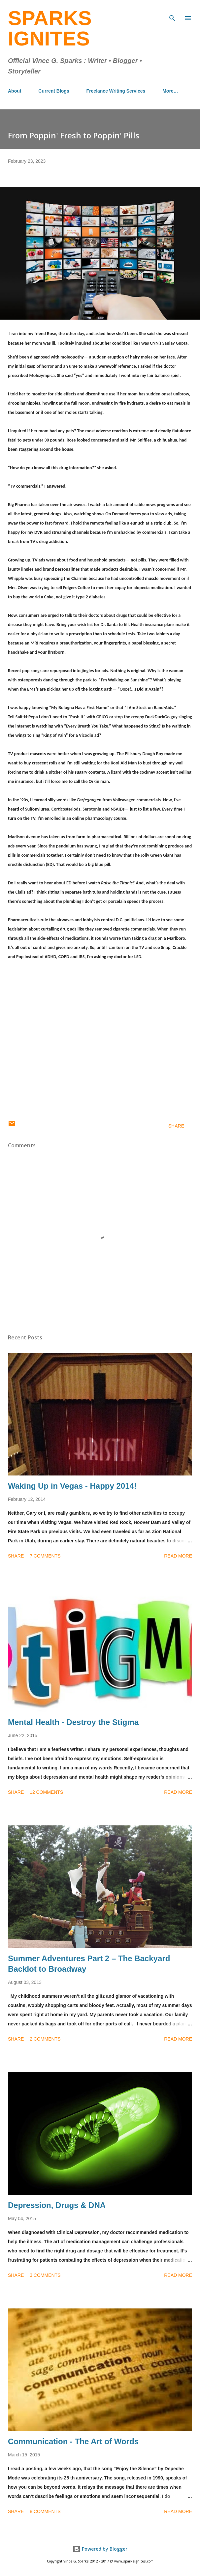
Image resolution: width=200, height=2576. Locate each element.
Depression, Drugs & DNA (57, 2205)
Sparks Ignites (50, 28)
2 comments (45, 2039)
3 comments (45, 2275)
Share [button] (176, 1126)
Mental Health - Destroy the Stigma (73, 1722)
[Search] (172, 12)
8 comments (45, 2511)
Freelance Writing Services (116, 91)
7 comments (45, 1556)
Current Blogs (53, 91)
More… (170, 91)
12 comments (46, 1792)
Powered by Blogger (100, 2549)
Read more (178, 1556)
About (14, 91)
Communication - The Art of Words (73, 2441)
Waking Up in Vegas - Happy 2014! (72, 1485)
